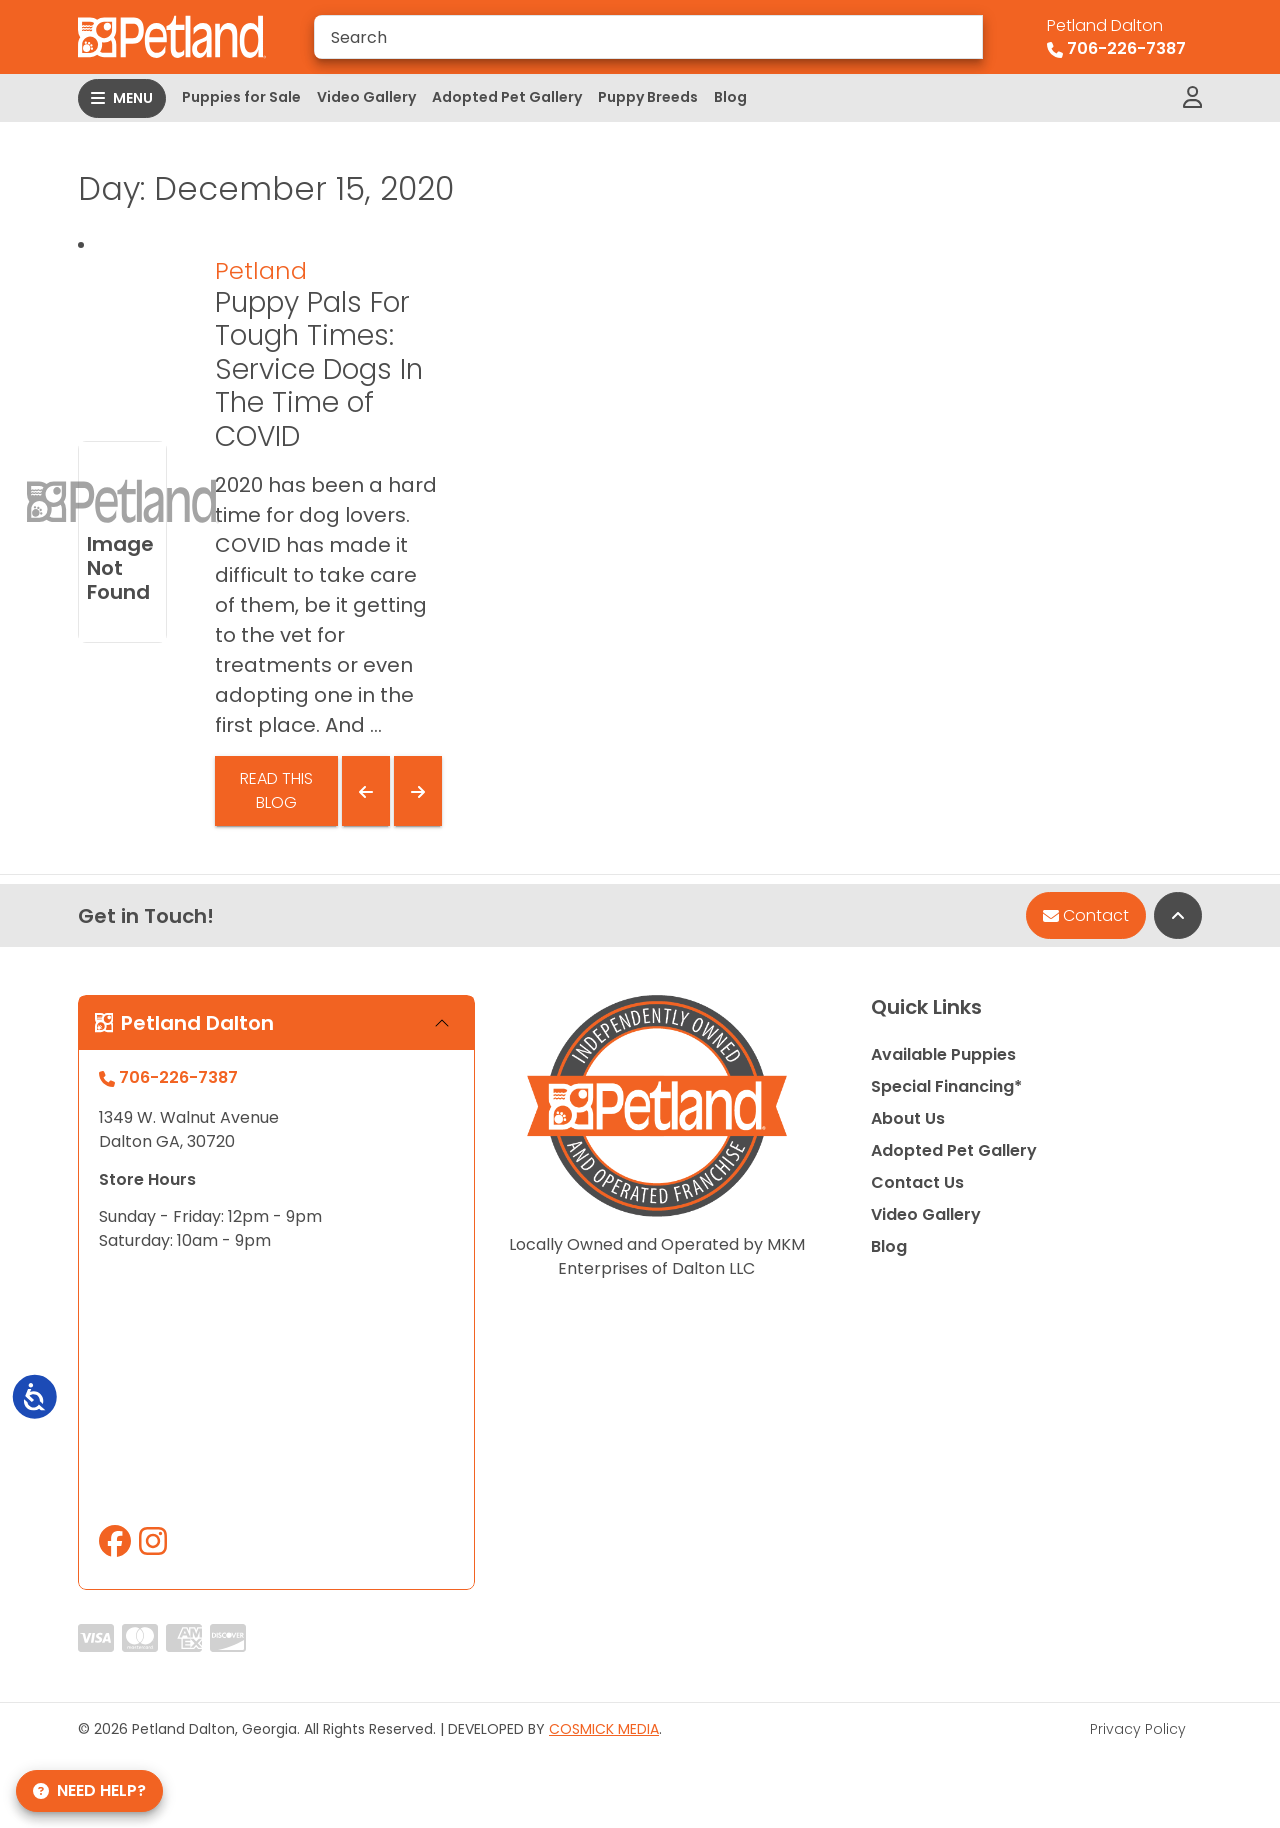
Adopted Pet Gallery (507, 97)
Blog (730, 97)
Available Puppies (943, 1054)
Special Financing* (946, 1086)
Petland (261, 270)
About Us (908, 1118)
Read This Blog (276, 790)
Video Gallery (366, 97)
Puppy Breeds (648, 97)
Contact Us (917, 1182)
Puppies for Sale (241, 97)
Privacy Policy (1138, 1729)
